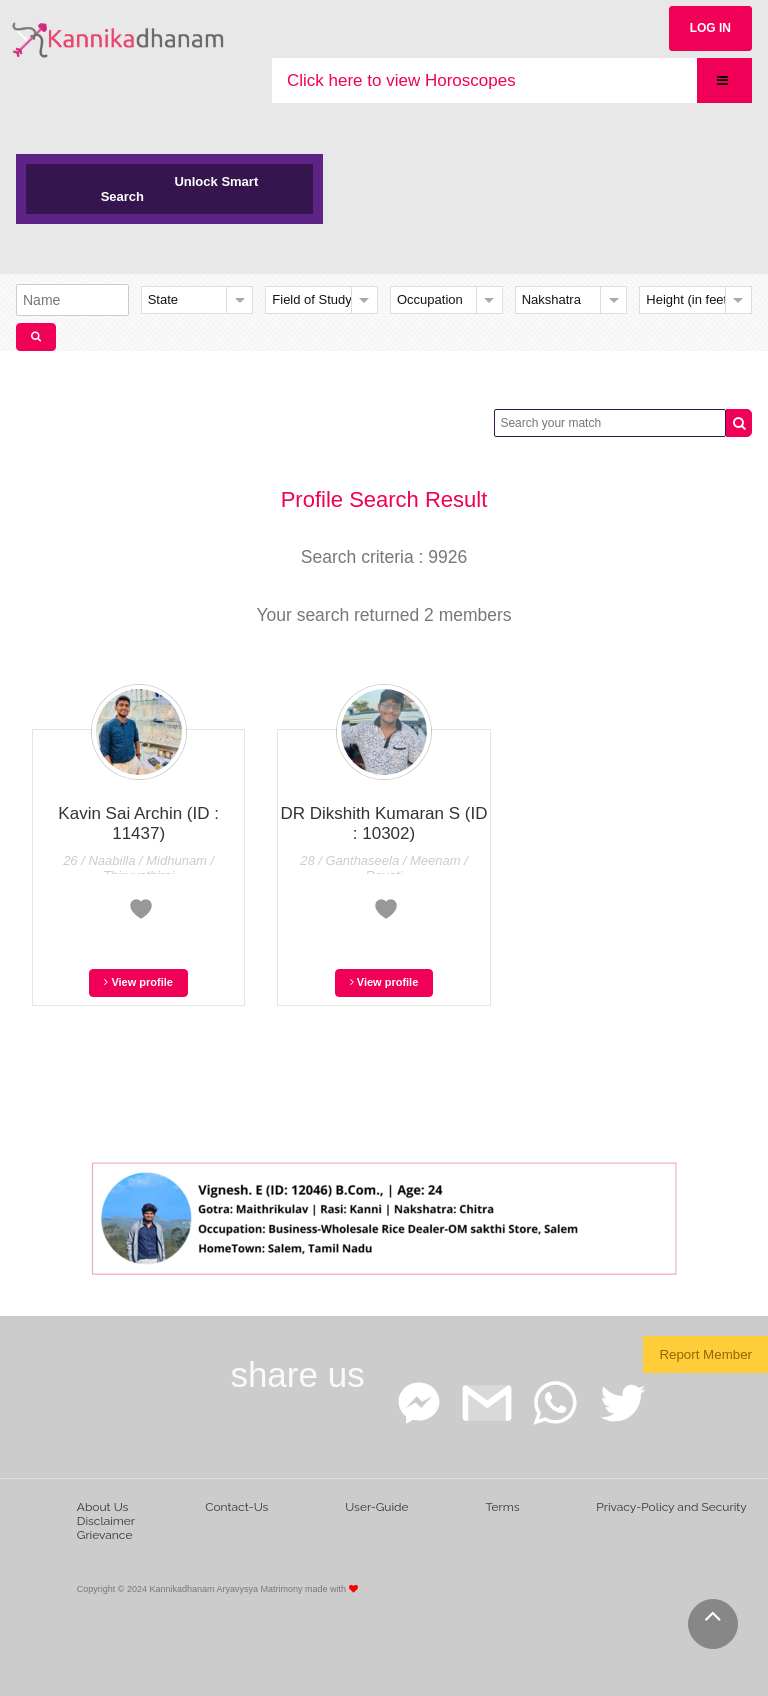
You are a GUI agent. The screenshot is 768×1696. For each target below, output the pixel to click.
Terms (502, 1507)
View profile (138, 982)
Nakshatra (551, 299)
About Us (103, 1507)
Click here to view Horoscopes (401, 80)
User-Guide (376, 1507)
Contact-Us (236, 1507)
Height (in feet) (688, 299)
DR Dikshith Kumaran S (384, 823)
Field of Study (312, 299)
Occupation (430, 299)
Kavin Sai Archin (138, 823)
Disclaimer (106, 1521)
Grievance (105, 1535)
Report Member (705, 1354)
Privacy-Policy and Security (671, 1507)
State (163, 299)
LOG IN (710, 28)
